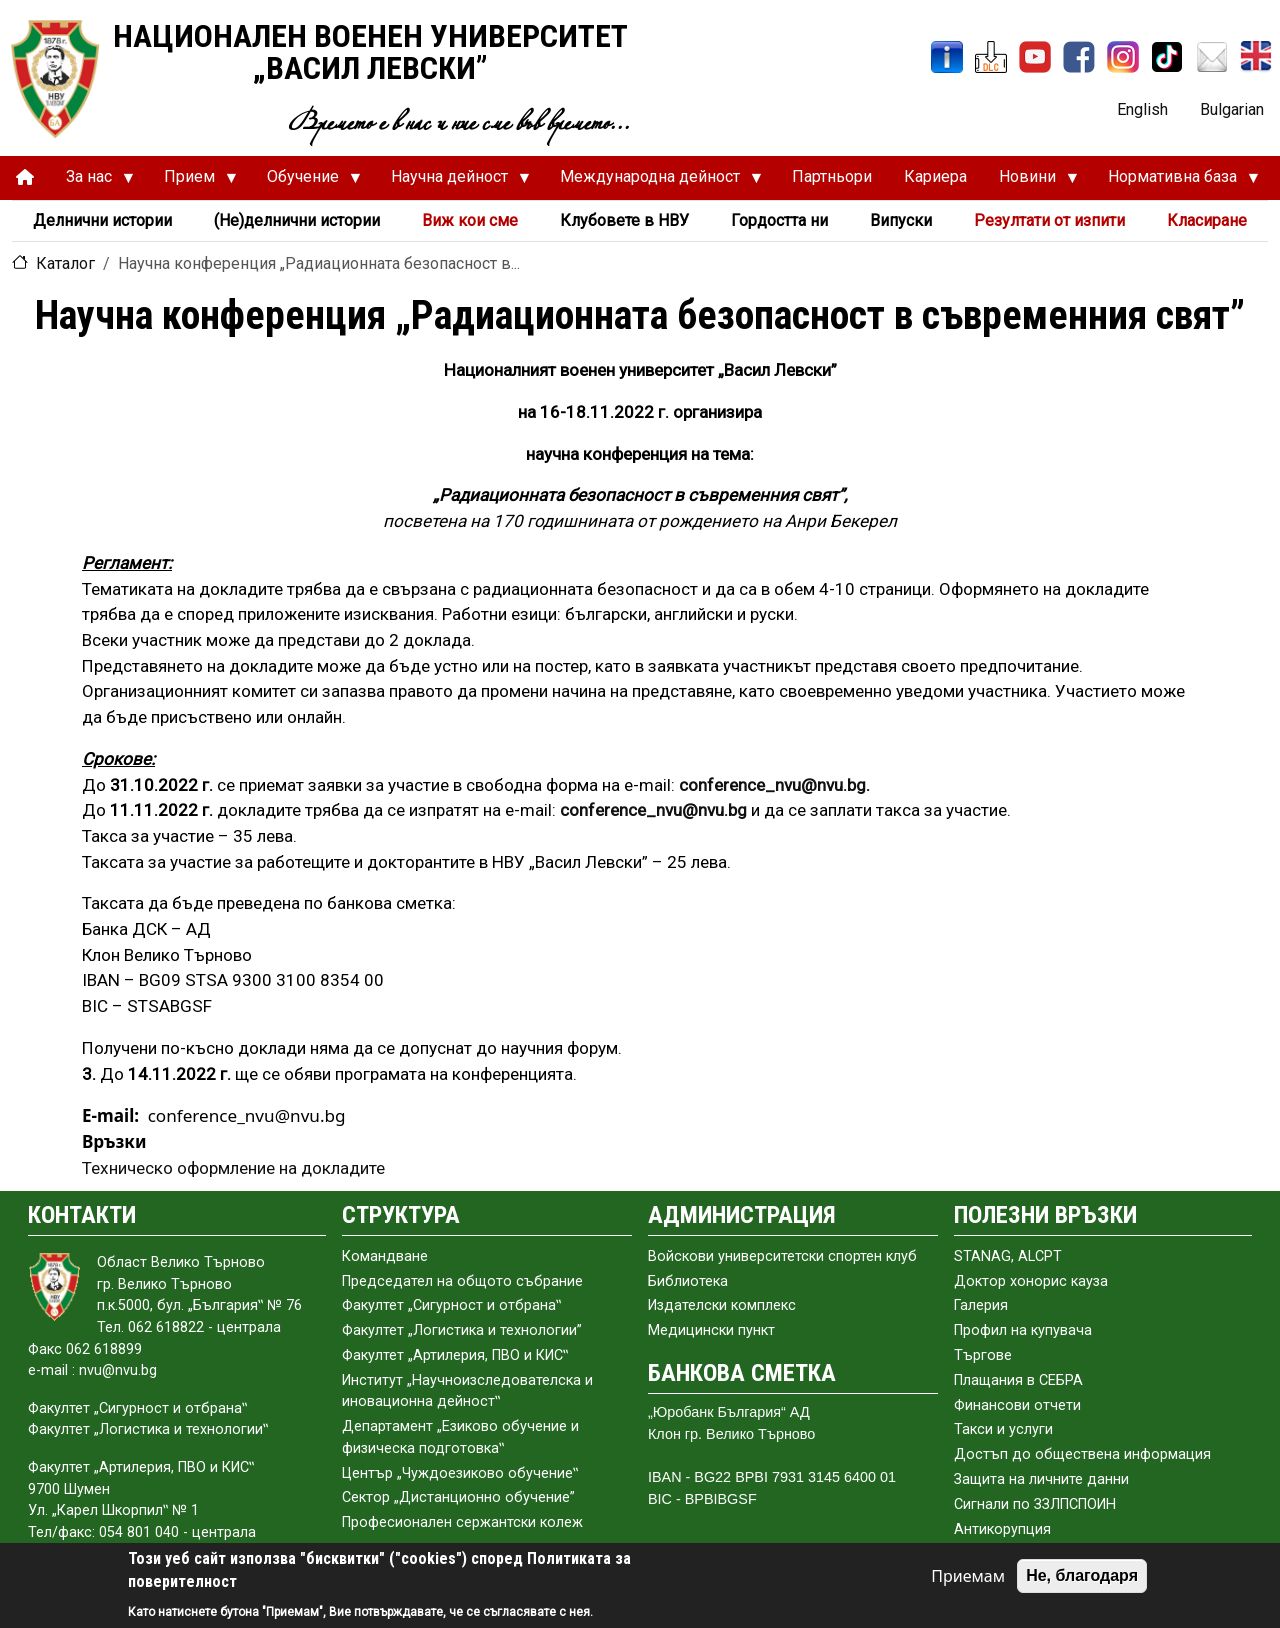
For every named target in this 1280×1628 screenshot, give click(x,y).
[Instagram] (1123, 57)
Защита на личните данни (1041, 1479)
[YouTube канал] (1035, 57)
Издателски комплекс (722, 1305)
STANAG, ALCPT (1008, 1256)
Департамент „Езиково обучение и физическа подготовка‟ (460, 1437)
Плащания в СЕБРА (1018, 1380)
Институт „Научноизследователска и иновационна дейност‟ (467, 1391)
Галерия (981, 1305)
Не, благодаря (1082, 1575)
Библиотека (688, 1281)
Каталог (65, 263)
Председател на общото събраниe (462, 1281)
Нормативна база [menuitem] (1175, 182)
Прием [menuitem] (192, 182)
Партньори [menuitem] (832, 176)
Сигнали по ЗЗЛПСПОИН (1035, 1504)
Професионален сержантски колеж (462, 1522)
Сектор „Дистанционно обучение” (458, 1497)
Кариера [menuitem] (935, 176)
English (1142, 109)
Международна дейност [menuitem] (653, 182)
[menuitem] (25, 177)
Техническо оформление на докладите (233, 1168)
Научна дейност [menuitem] (452, 182)
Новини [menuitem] (1030, 182)
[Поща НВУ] (1212, 57)
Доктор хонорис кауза (1031, 1281)
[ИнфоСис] (947, 57)
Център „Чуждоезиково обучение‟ (460, 1473)
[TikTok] (1167, 57)
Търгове (983, 1355)
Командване (385, 1256)
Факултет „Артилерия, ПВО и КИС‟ (455, 1355)
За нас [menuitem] (92, 182)
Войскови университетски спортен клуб (782, 1256)
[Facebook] (1079, 57)
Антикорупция (1002, 1529)
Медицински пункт (711, 1330)
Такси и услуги (1003, 1429)
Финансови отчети (1017, 1405)
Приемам (968, 1576)
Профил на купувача (1023, 1330)
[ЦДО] (991, 57)
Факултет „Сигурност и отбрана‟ (451, 1305)
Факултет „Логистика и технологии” (462, 1330)
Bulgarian (1232, 109)
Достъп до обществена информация (1082, 1454)
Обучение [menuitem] (306, 182)
